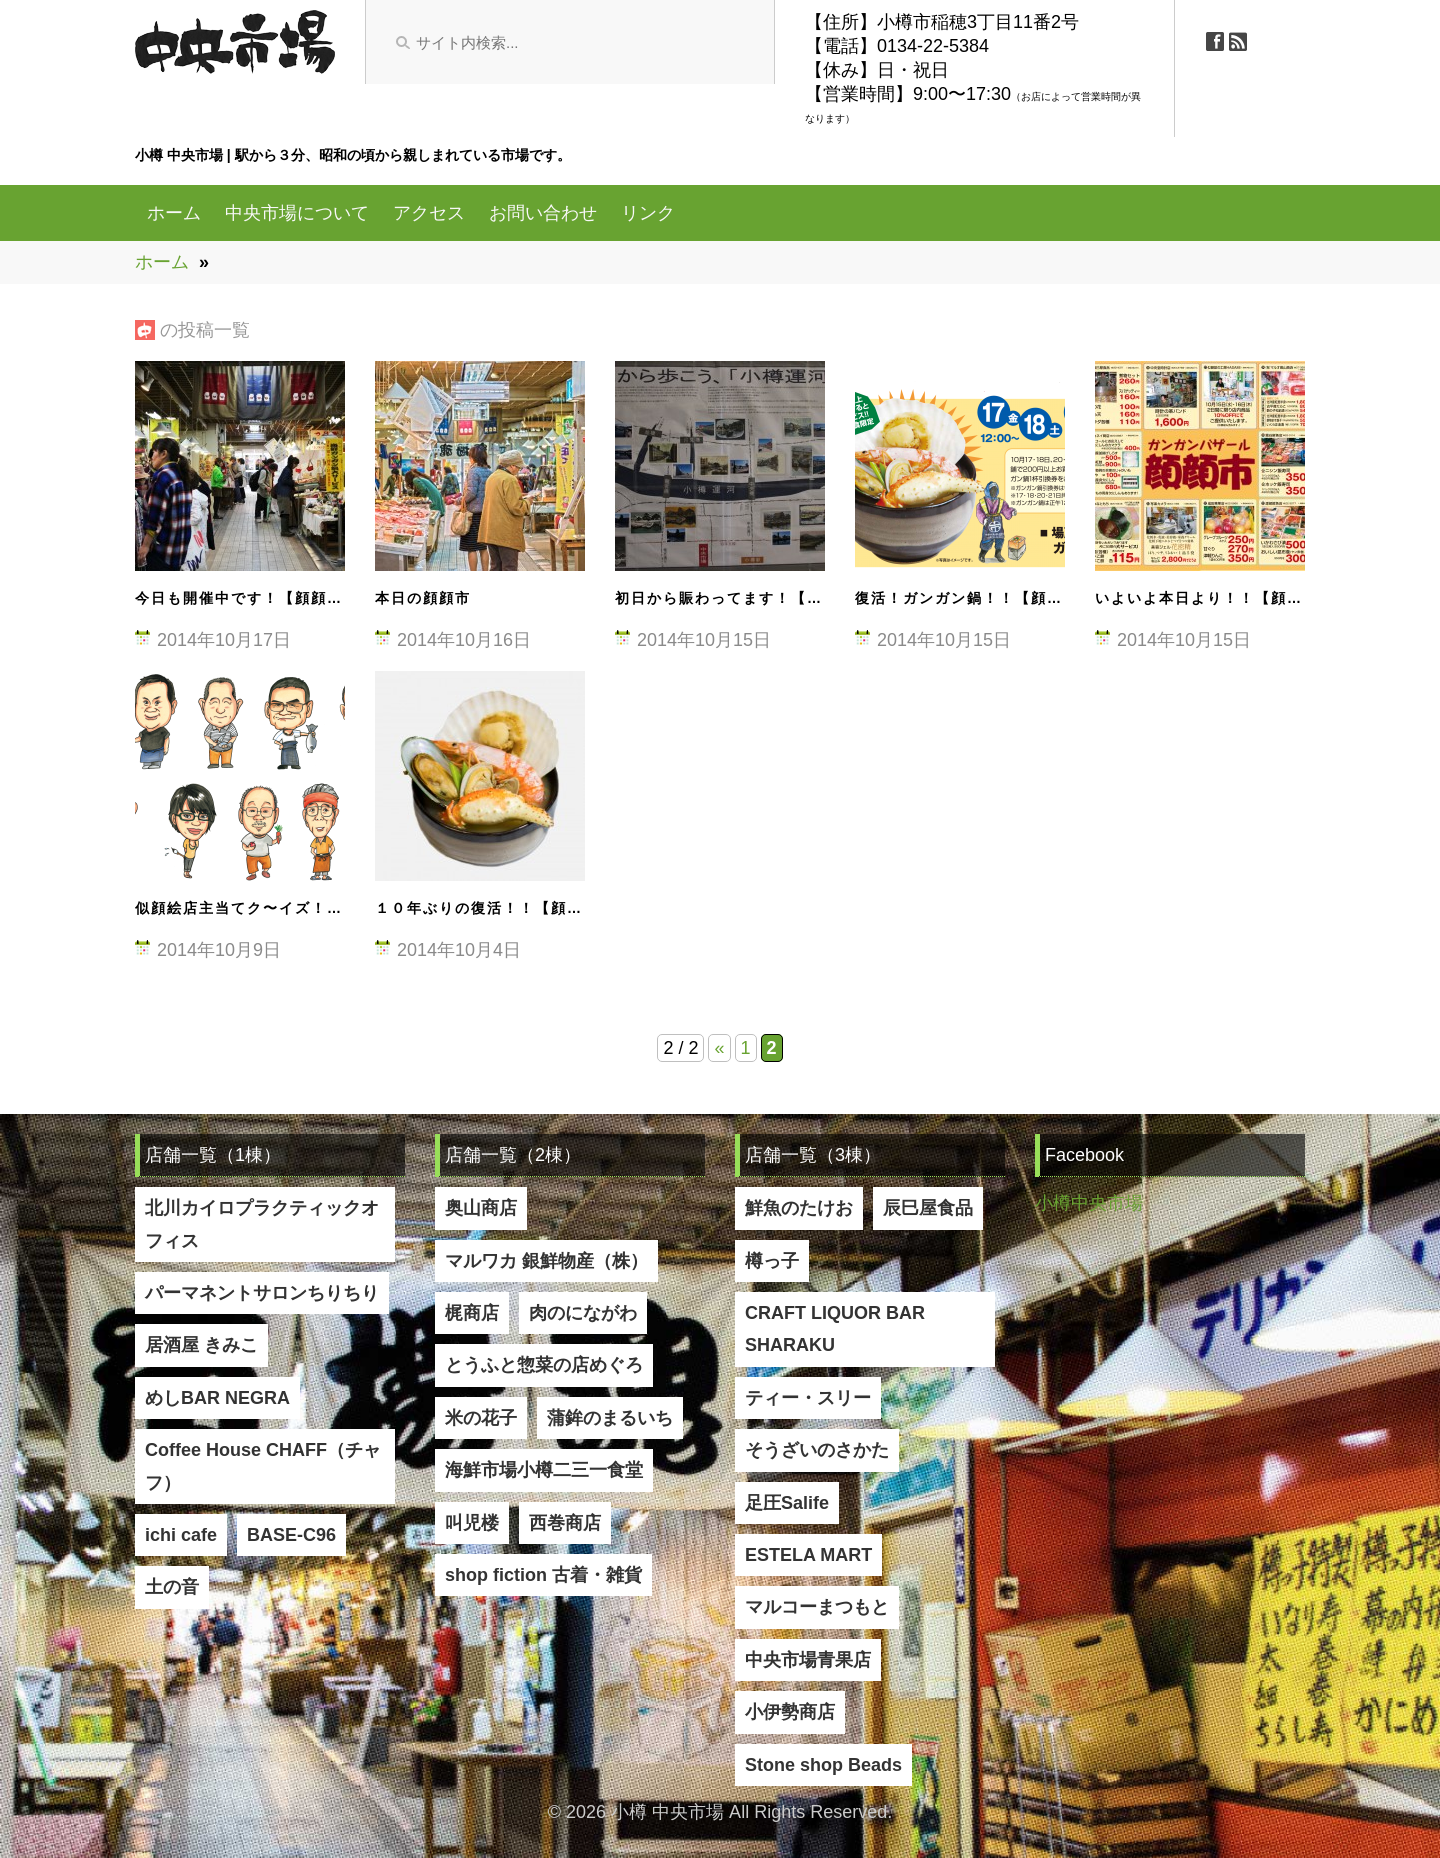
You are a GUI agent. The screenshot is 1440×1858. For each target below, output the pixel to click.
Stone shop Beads (823, 1765)
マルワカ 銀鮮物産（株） (546, 1261)
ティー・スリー (808, 1398)
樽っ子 (772, 1261)
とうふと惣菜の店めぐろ (544, 1365)
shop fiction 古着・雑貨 (543, 1575)
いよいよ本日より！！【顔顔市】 (1215, 598)
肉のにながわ (583, 1313)
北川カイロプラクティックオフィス (262, 1224)
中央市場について (297, 213)
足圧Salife (787, 1503)
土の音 (172, 1587)
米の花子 (481, 1418)
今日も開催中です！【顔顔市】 (247, 598)
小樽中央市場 (1089, 1203)
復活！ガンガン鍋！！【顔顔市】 (975, 598)
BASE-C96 (291, 1535)
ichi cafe (181, 1535)
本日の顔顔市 (423, 598)
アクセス (429, 213)
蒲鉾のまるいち (610, 1418)
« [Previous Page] (719, 1048)
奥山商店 (481, 1208)
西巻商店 (565, 1523)
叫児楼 (472, 1523)
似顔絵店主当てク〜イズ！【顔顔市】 (271, 908)
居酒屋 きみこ (201, 1345)
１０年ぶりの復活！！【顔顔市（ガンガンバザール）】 (575, 908)
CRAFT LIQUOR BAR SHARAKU (835, 1329)
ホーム (174, 213)
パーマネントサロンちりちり (262, 1293)
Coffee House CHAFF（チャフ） (263, 1466)
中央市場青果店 (808, 1660)
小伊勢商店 (790, 1712)
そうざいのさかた (817, 1450)
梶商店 (472, 1313)
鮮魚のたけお (799, 1208)
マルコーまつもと (817, 1607)
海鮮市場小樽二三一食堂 (544, 1470)
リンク (648, 213)
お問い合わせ (543, 213)
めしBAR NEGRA (217, 1398)
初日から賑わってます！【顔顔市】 (743, 598)
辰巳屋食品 (928, 1208)
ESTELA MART (808, 1555)
